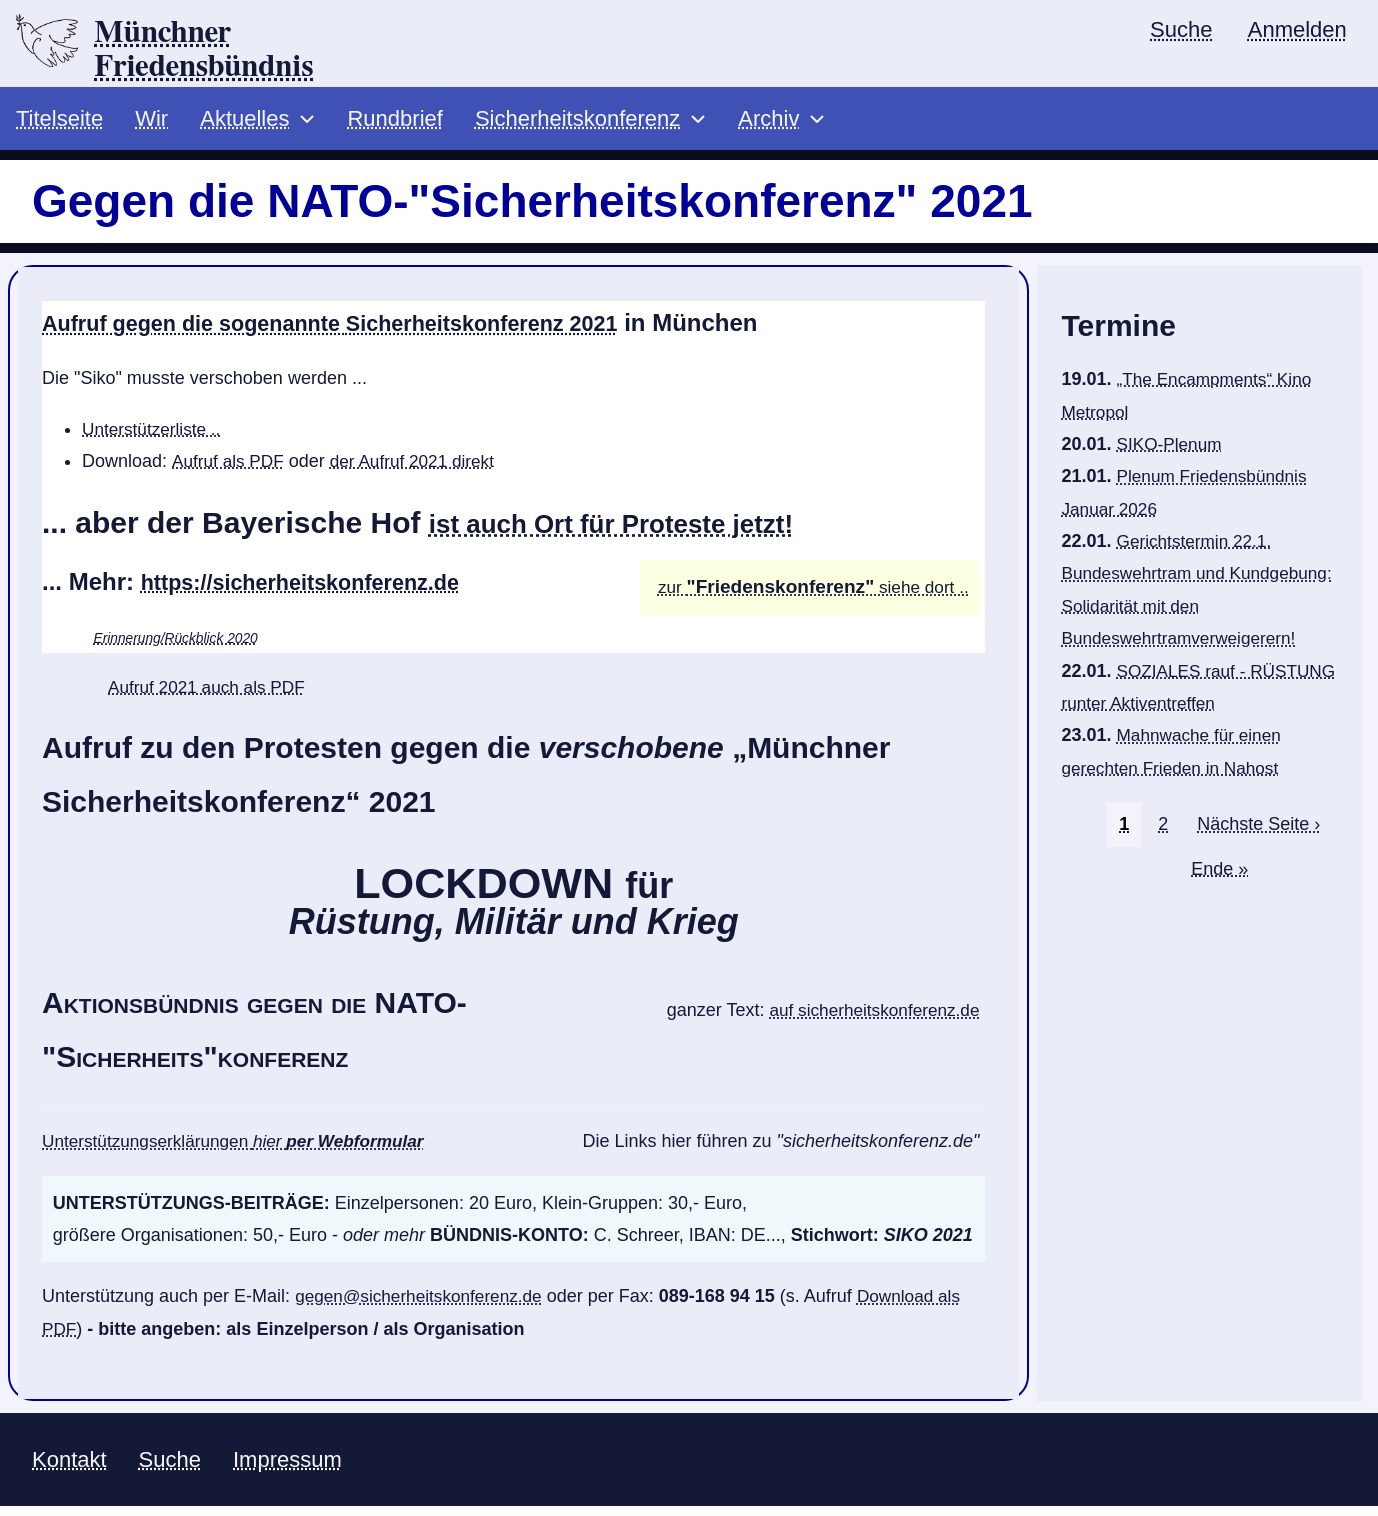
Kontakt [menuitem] (69, 1467)
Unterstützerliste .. (154, 436)
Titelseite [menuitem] (59, 125)
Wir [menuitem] (151, 125)
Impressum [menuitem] (287, 1467)
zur (673, 595)
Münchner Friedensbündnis (219, 51)
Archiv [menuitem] (768, 125)
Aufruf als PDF (229, 468)
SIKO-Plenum (1172, 451)
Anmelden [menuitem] (1296, 31)
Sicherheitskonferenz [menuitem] (577, 125)
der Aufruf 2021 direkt (420, 468)
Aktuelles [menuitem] (244, 125)
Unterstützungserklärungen (242, 1149)
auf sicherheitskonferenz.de (869, 1018)
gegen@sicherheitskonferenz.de (424, 1303)
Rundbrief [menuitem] (394, 125)
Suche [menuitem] (1179, 31)
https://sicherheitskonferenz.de (318, 588)
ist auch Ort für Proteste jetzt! (640, 529)
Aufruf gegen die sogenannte (363, 329)
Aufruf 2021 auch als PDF (211, 694)
